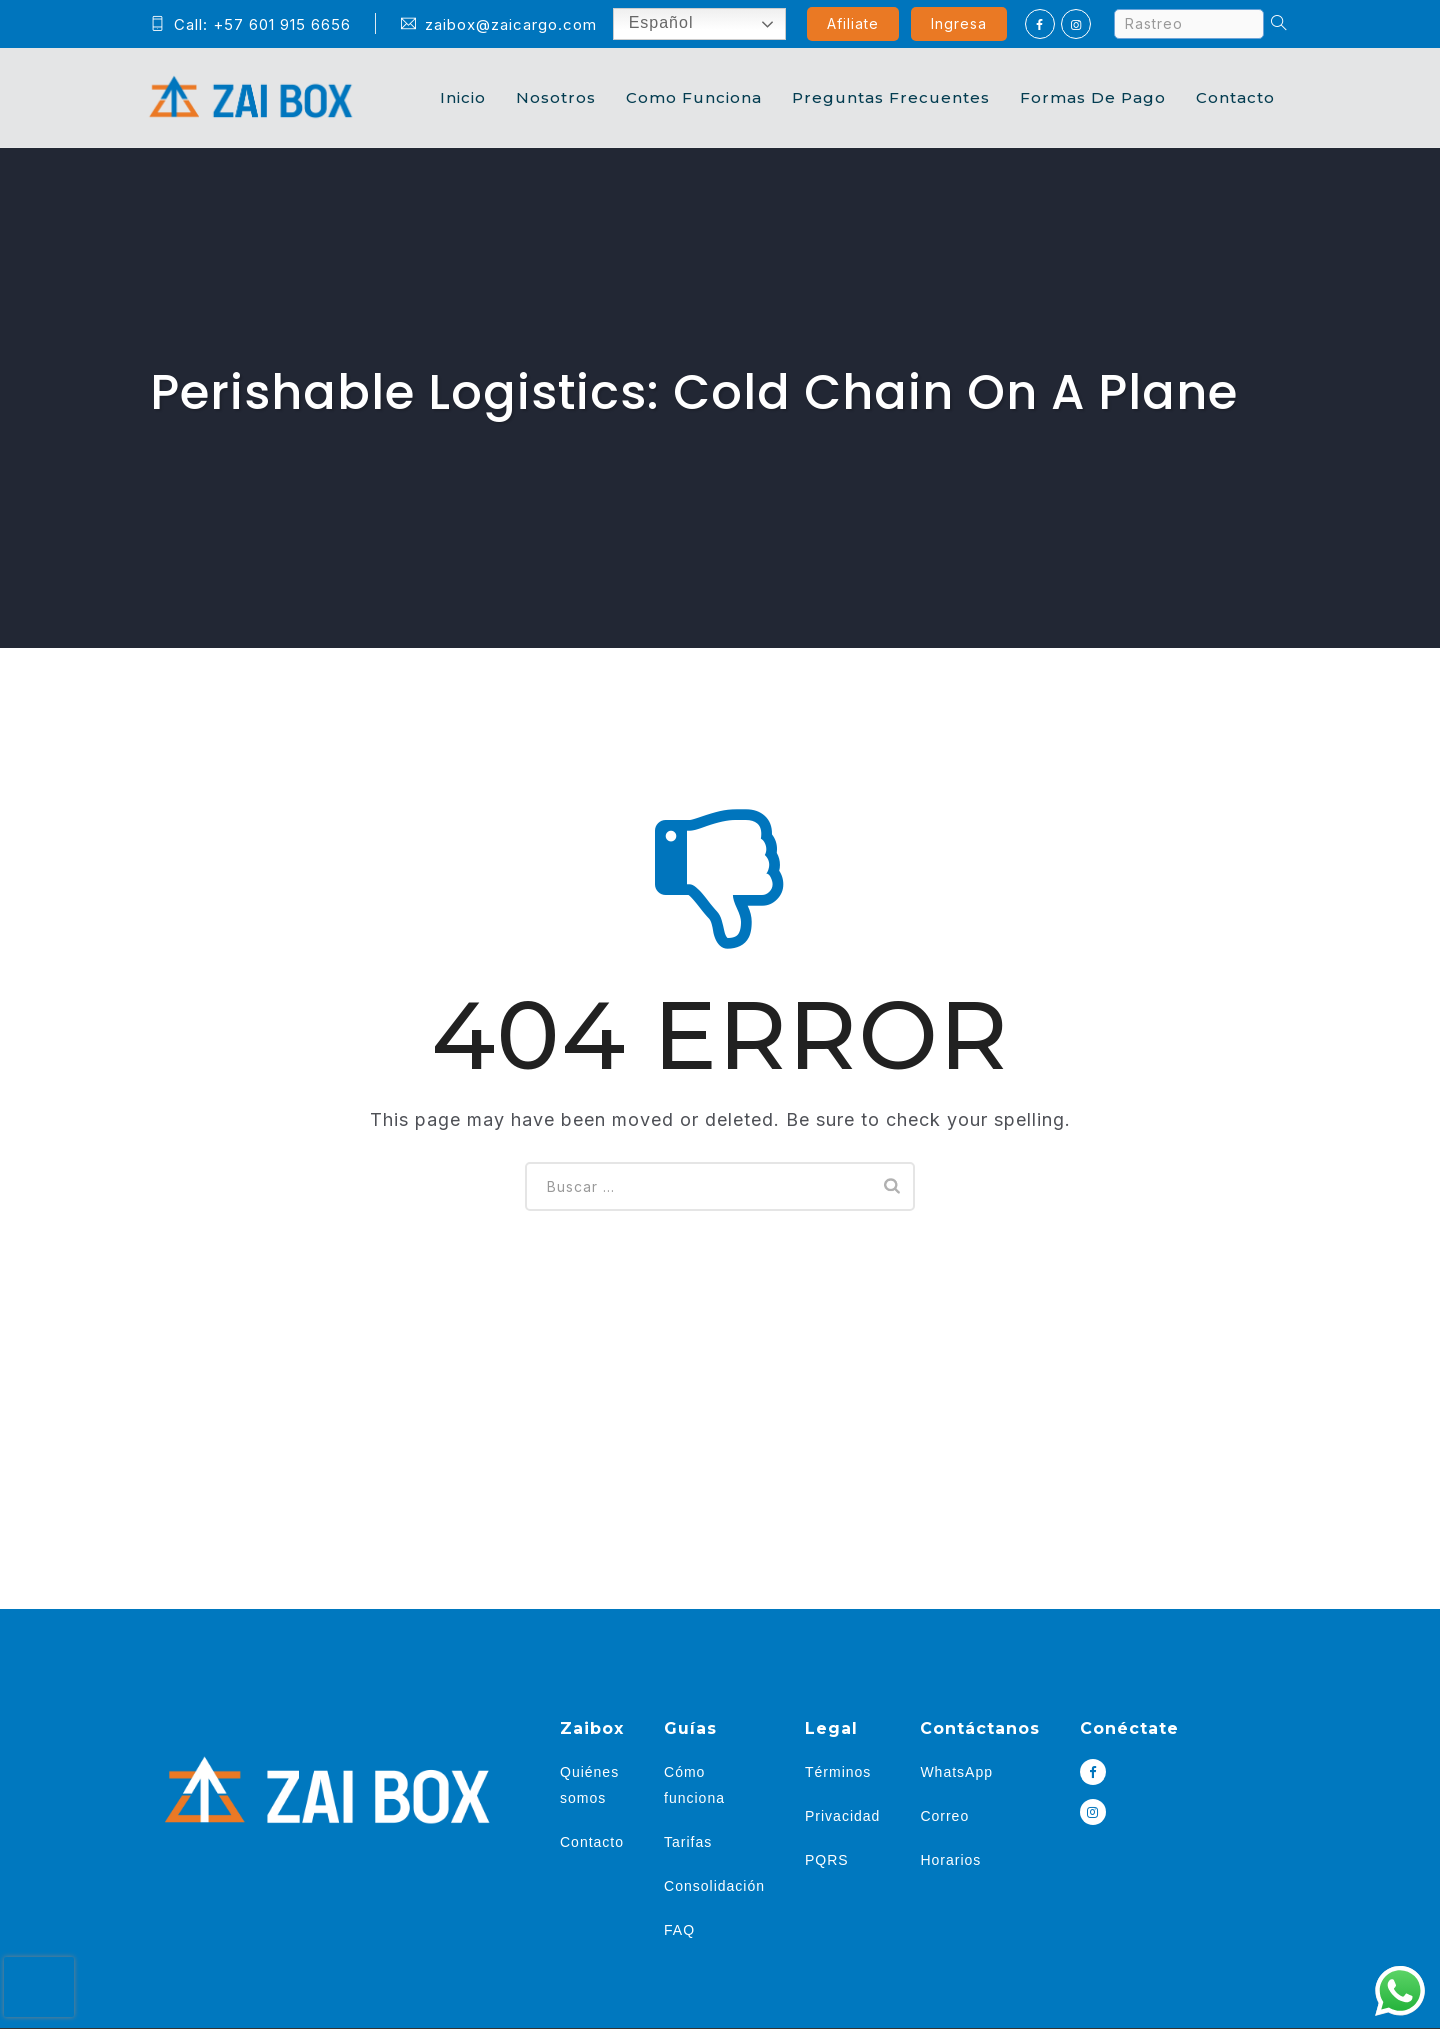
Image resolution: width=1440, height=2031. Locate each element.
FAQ (679, 1930)
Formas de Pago (1093, 97)
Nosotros (556, 97)
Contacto (1235, 97)
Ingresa (959, 23)
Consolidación (714, 1886)
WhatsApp (956, 1772)
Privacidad (842, 1816)
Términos (838, 1772)
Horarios (950, 1860)
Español (646, 24)
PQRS (827, 1860)
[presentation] (39, 1987)
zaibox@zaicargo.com (499, 24)
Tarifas (688, 1842)
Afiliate (853, 23)
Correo (944, 1816)
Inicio (463, 97)
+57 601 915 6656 (282, 24)
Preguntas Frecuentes (891, 97)
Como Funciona (694, 97)
